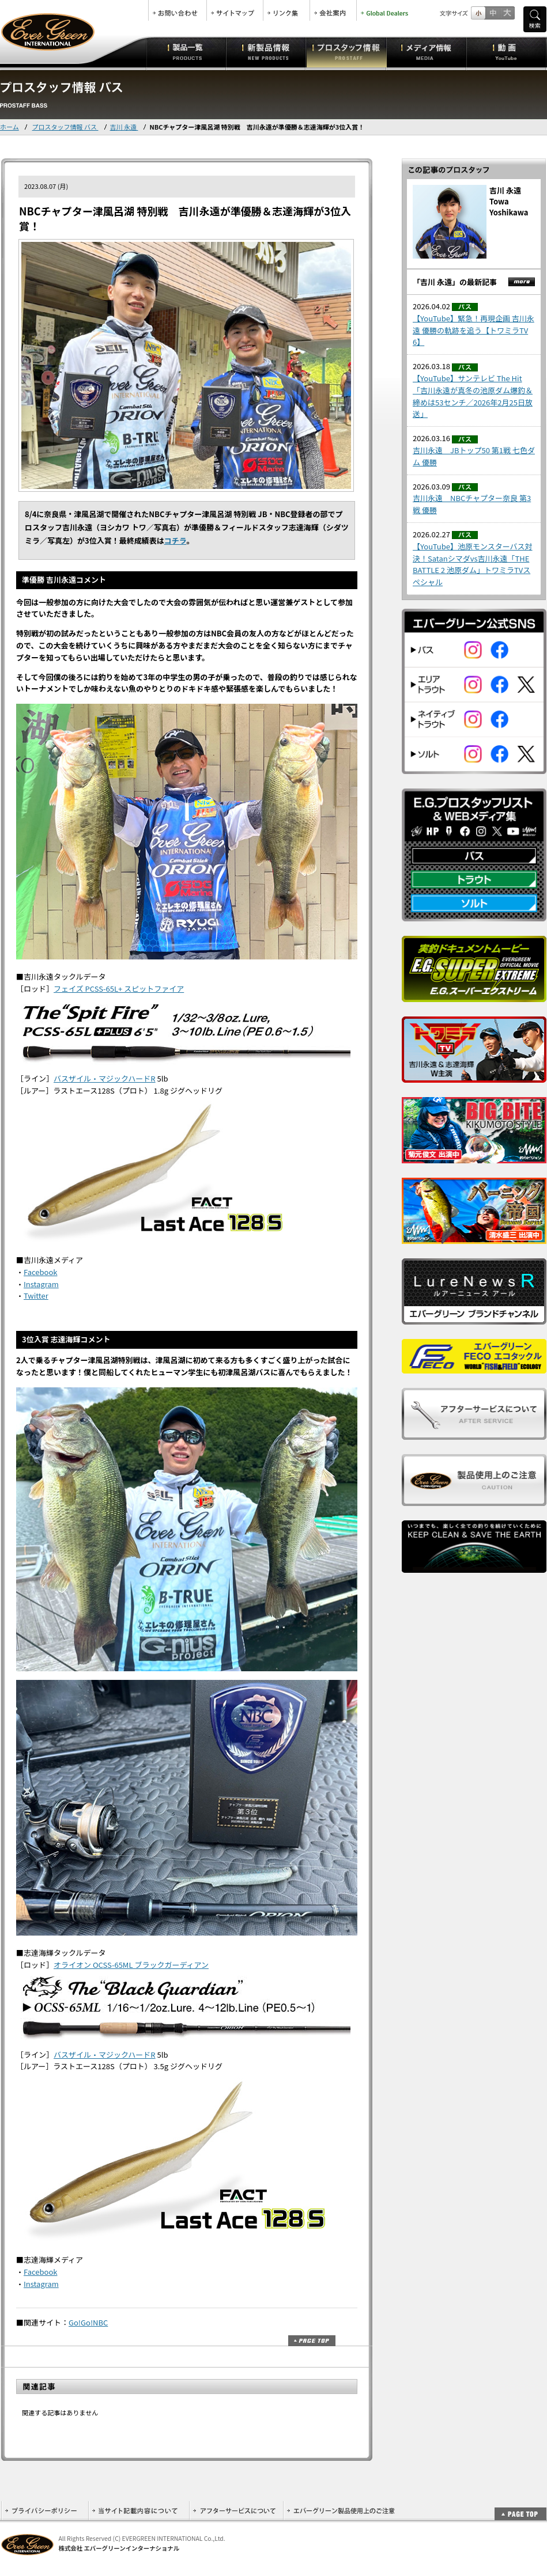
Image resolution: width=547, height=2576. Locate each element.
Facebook (40, 1271)
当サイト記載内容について (138, 2510)
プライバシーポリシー (44, 2510)
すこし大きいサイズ (492, 13)
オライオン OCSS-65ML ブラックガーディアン (131, 1964)
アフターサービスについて (236, 2510)
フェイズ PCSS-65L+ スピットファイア (119, 988)
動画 (506, 51)
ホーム (9, 126)
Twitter (36, 1295)
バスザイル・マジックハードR (105, 1078)
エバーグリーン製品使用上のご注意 (340, 2510)
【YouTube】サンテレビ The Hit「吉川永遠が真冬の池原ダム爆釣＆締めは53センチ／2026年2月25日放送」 (473, 396)
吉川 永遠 (124, 126)
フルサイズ (507, 13)
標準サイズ (478, 13)
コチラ (175, 540)
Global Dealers (385, 10)
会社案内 (333, 10)
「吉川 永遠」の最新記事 (455, 281)
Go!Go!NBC (88, 2322)
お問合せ (177, 10)
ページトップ (311, 2340)
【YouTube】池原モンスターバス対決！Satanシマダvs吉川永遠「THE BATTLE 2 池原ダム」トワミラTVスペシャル (473, 564)
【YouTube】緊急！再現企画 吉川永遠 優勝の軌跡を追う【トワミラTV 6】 (473, 330)
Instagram (41, 1283)
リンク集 (286, 10)
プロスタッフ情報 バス (65, 126)
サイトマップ (235, 10)
